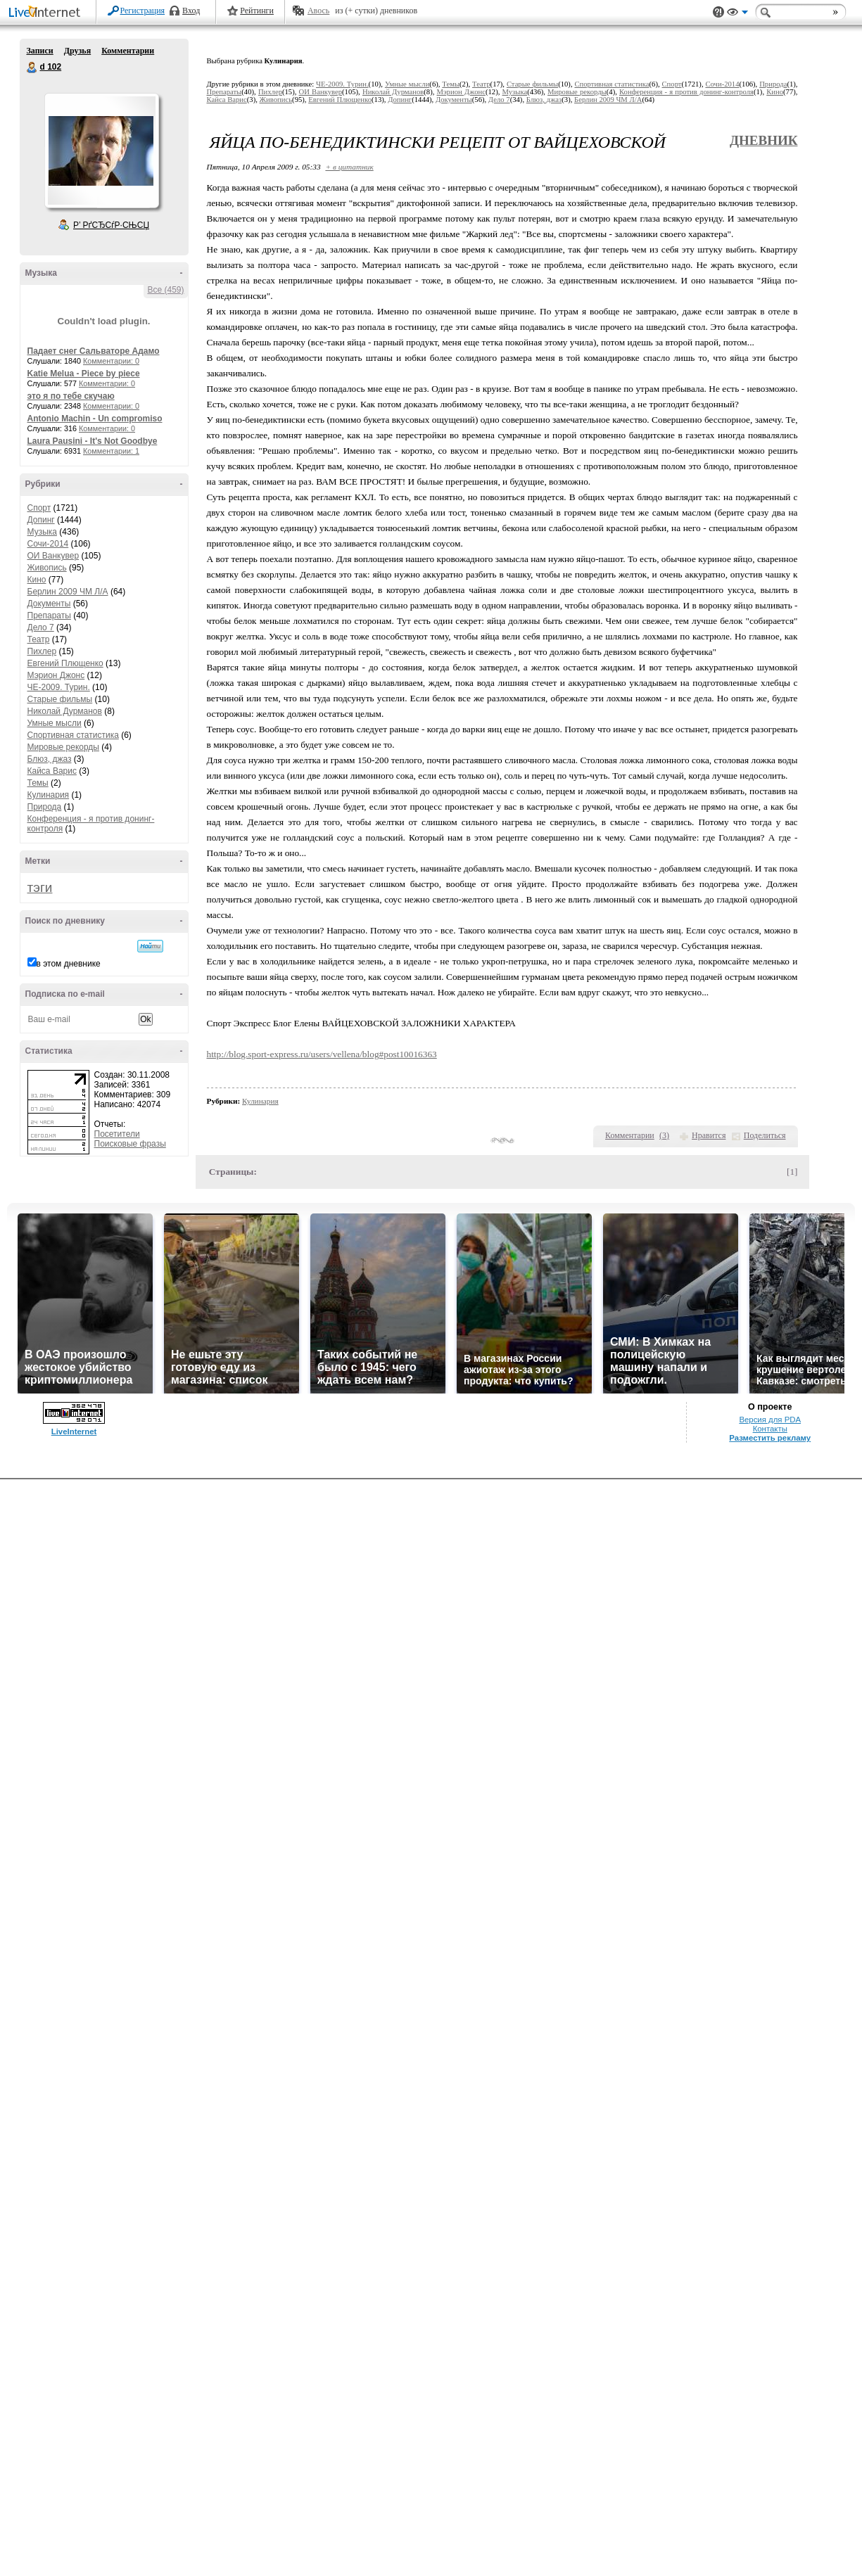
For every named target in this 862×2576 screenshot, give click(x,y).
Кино (36, 580)
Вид (737, 14)
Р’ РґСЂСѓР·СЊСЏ (111, 225)
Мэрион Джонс (56, 675)
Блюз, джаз (49, 759)
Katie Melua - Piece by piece (83, 373)
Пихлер (42, 651)
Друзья (77, 51)
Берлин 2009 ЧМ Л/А (67, 592)
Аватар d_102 (101, 150)
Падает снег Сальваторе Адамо (93, 351)
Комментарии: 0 (111, 361)
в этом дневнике (69, 964)
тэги (40, 887)
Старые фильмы (60, 699)
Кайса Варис (52, 771)
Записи (40, 51)
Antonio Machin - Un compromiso (95, 418)
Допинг (41, 520)
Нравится (708, 1135)
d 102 (32, 67)
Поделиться (765, 1135)
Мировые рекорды (63, 747)
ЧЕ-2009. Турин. (58, 687)
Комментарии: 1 (111, 451)
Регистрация (142, 10)
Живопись (47, 568)
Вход (191, 10)
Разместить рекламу (770, 1438)
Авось (318, 10)
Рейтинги (257, 10)
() (664, 1135)
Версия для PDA (770, 1419)
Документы (49, 603)
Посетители (117, 1134)
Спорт (39, 508)
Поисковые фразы (130, 1144)
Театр (38, 639)
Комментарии (127, 51)
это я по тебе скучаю (71, 396)
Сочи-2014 (48, 544)
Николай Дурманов (64, 711)
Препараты (49, 615)
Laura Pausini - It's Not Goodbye (92, 441)
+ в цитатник (349, 166)
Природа (44, 807)
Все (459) (165, 290)
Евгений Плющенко (65, 663)
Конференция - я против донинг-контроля (686, 92)
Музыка (42, 532)
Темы (38, 783)
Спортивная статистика (73, 735)
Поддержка (718, 12)
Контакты (770, 1428)
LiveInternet (47, 13)
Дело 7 (40, 627)
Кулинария (48, 795)
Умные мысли (54, 723)
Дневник (764, 140)
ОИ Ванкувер (53, 556)
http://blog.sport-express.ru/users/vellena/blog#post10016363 (322, 1054)
